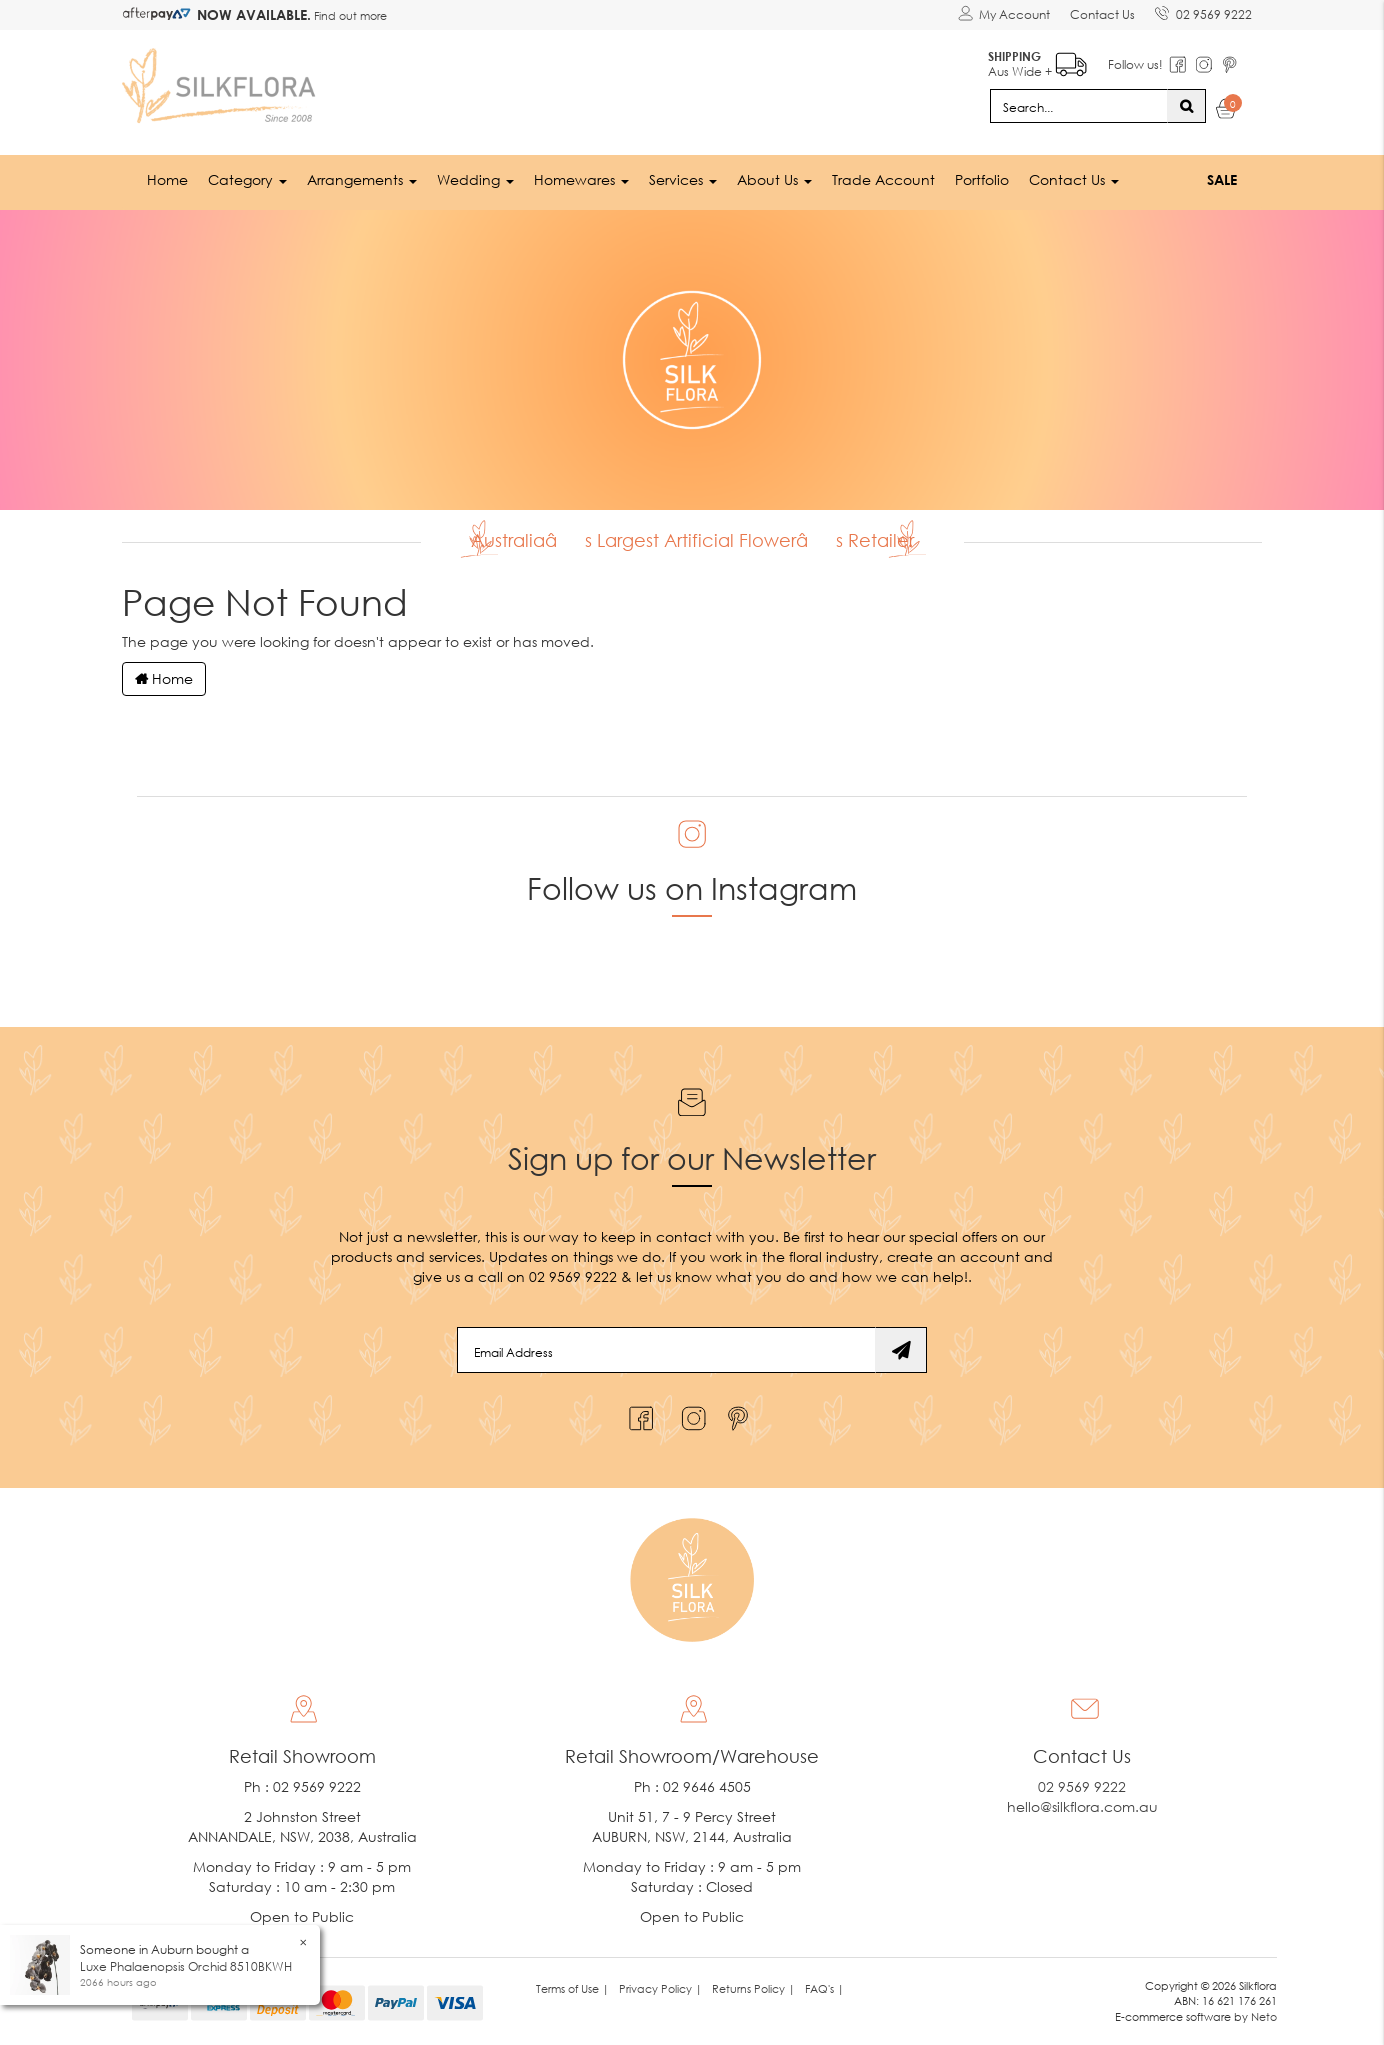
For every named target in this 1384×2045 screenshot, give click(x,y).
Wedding (475, 179)
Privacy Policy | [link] (660, 1988)
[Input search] (1079, 106)
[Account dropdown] (1004, 15)
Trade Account (883, 179)
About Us (774, 179)
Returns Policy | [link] (753, 1988)
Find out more (349, 15)
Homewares (581, 179)
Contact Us (1102, 14)
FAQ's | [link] (824, 1988)
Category (247, 179)
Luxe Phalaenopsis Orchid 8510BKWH (186, 1966)
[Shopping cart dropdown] (1226, 112)
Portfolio (982, 179)
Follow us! (1135, 64)
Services (683, 179)
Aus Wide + (1037, 60)
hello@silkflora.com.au (1082, 1806)
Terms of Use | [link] (572, 1988)
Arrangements (362, 179)
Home (167, 179)
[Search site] (1186, 106)
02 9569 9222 (1203, 11)
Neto (1264, 2016)
